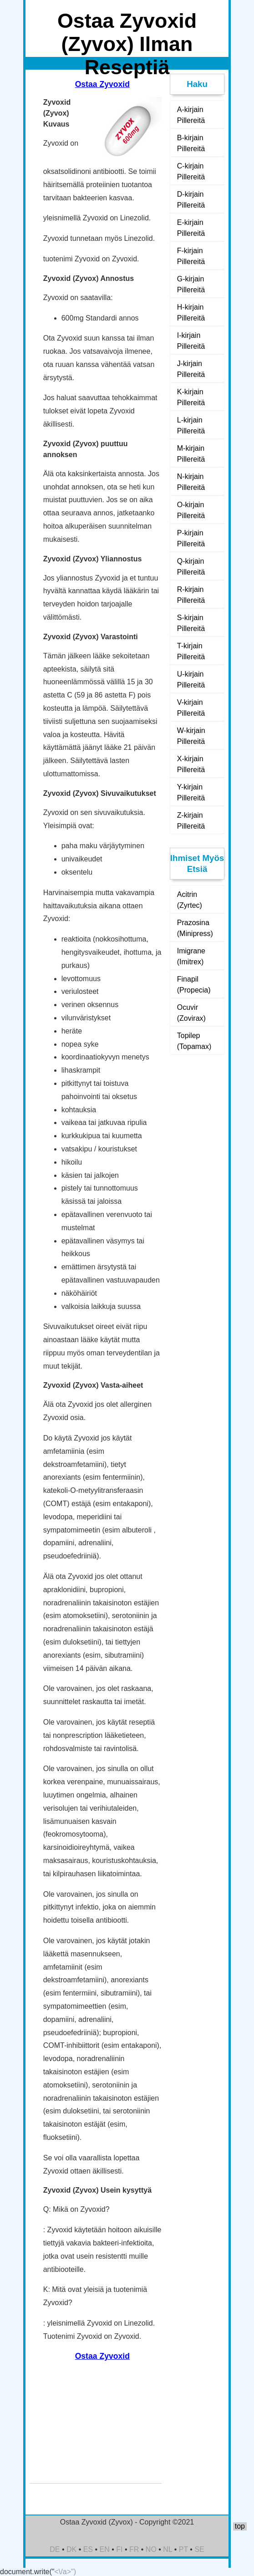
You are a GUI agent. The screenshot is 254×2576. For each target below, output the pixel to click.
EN (105, 2549)
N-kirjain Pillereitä (191, 482)
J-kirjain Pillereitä (191, 369)
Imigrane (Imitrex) (191, 956)
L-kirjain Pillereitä (191, 425)
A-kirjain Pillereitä (191, 115)
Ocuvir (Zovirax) (191, 1012)
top (240, 2526)
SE (199, 2549)
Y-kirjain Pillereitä (191, 792)
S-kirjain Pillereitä (191, 623)
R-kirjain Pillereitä (191, 594)
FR (134, 2549)
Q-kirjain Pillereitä (191, 566)
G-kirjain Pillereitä (191, 284)
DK (71, 2549)
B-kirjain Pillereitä (191, 143)
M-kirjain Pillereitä (191, 453)
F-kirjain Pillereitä (191, 256)
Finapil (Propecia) (194, 984)
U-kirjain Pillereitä (191, 679)
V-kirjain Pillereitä (191, 707)
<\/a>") (65, 2572)
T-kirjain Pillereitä (191, 651)
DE (55, 2549)
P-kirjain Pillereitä (191, 538)
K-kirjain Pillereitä (191, 397)
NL (167, 2549)
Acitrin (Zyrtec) (189, 900)
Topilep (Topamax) (194, 1041)
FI (119, 2549)
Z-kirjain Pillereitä (191, 820)
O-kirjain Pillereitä (191, 510)
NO (151, 2549)
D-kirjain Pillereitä (191, 199)
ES (88, 2549)
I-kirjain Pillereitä (191, 340)
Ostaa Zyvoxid (102, 84)
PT (183, 2549)
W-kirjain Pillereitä (191, 736)
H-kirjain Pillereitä (191, 312)
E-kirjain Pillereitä (191, 228)
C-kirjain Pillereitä (191, 171)
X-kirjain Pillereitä (191, 764)
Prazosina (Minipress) (195, 928)
